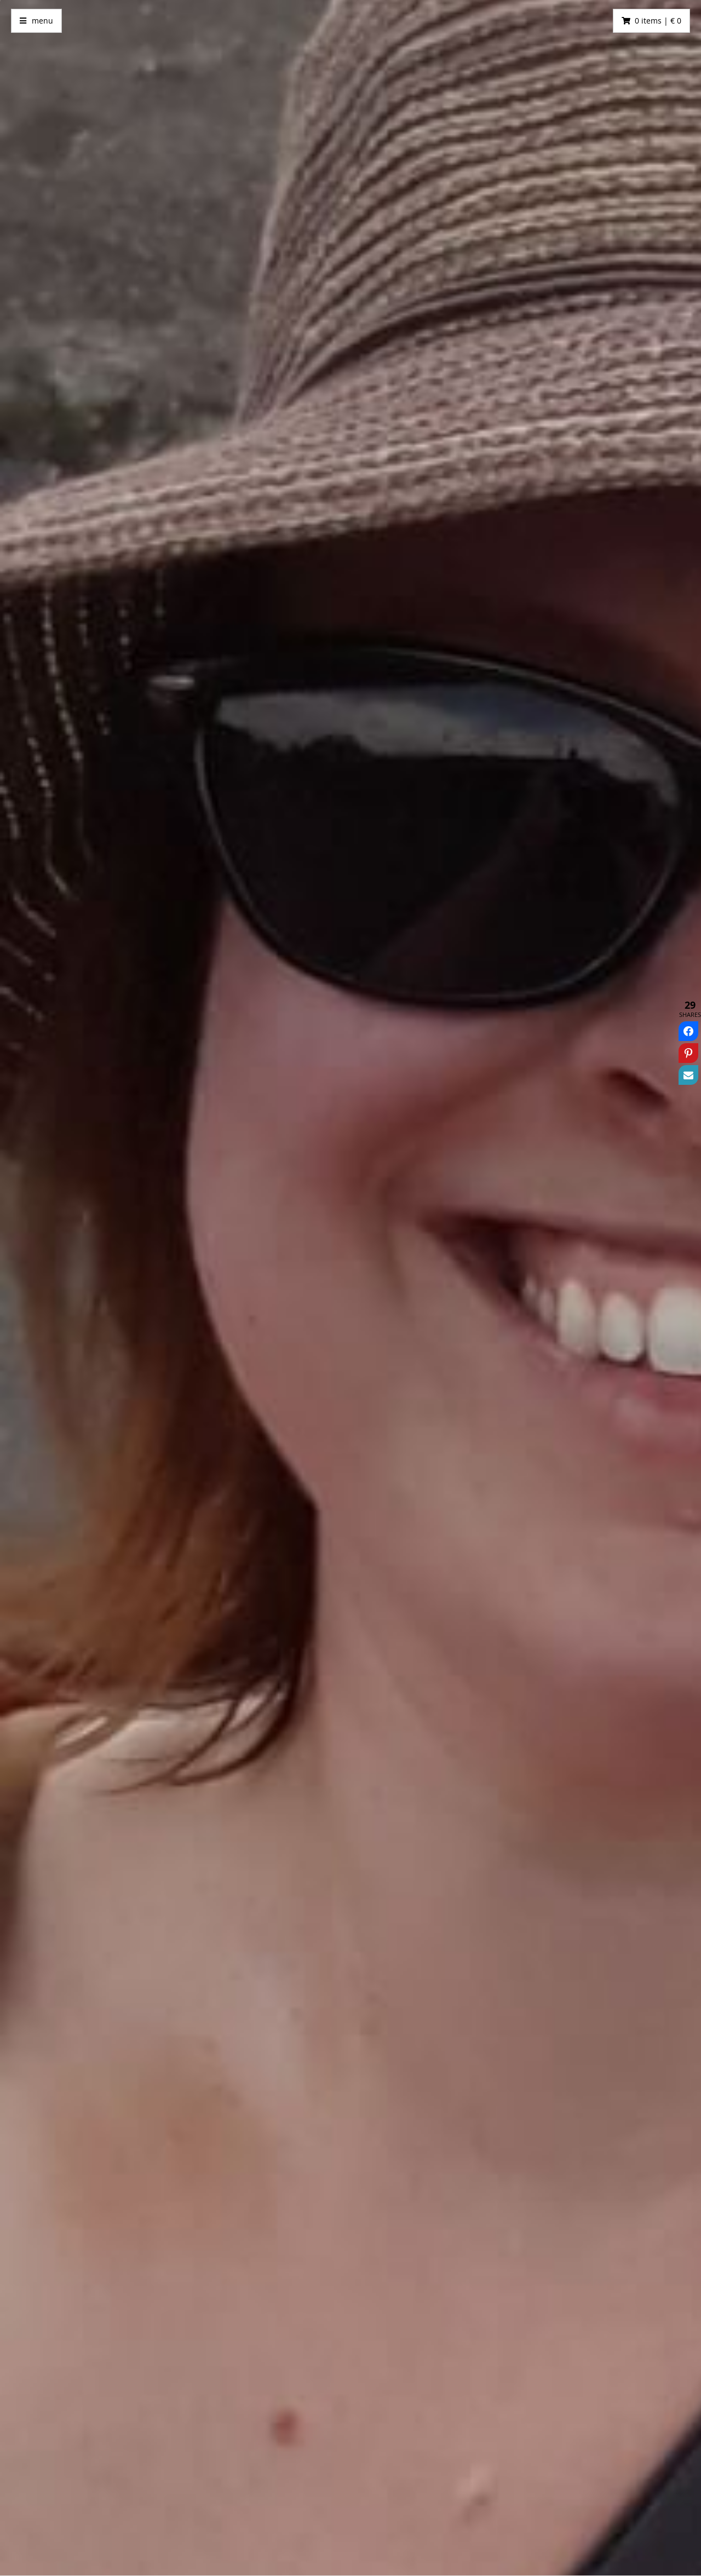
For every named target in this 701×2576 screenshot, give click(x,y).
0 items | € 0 (658, 20)
